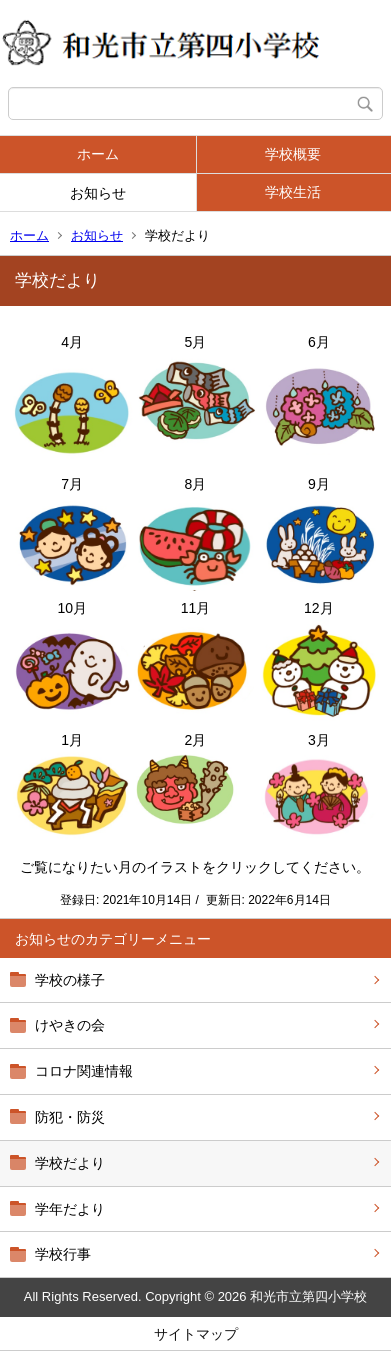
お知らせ (98, 193)
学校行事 (63, 1254)
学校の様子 (70, 980)
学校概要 (293, 154)
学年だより (70, 1209)
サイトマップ (196, 1334)
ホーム (98, 154)
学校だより (70, 1163)
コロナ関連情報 (84, 1071)
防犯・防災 (70, 1117)
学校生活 (293, 192)
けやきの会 (70, 1025)
